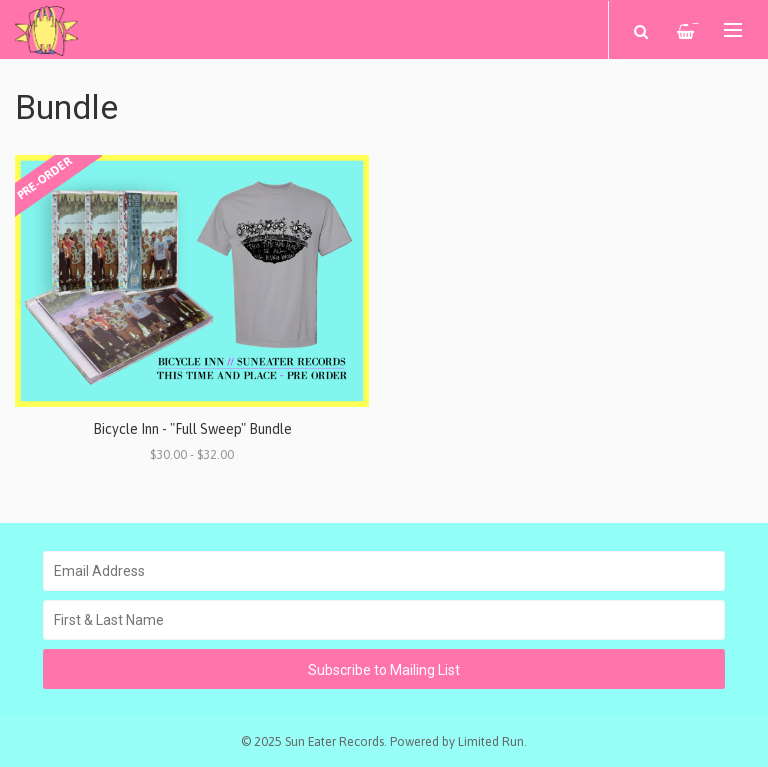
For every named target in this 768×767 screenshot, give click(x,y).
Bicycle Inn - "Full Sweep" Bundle (192, 429)
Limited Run (491, 741)
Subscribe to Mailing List (384, 670)
